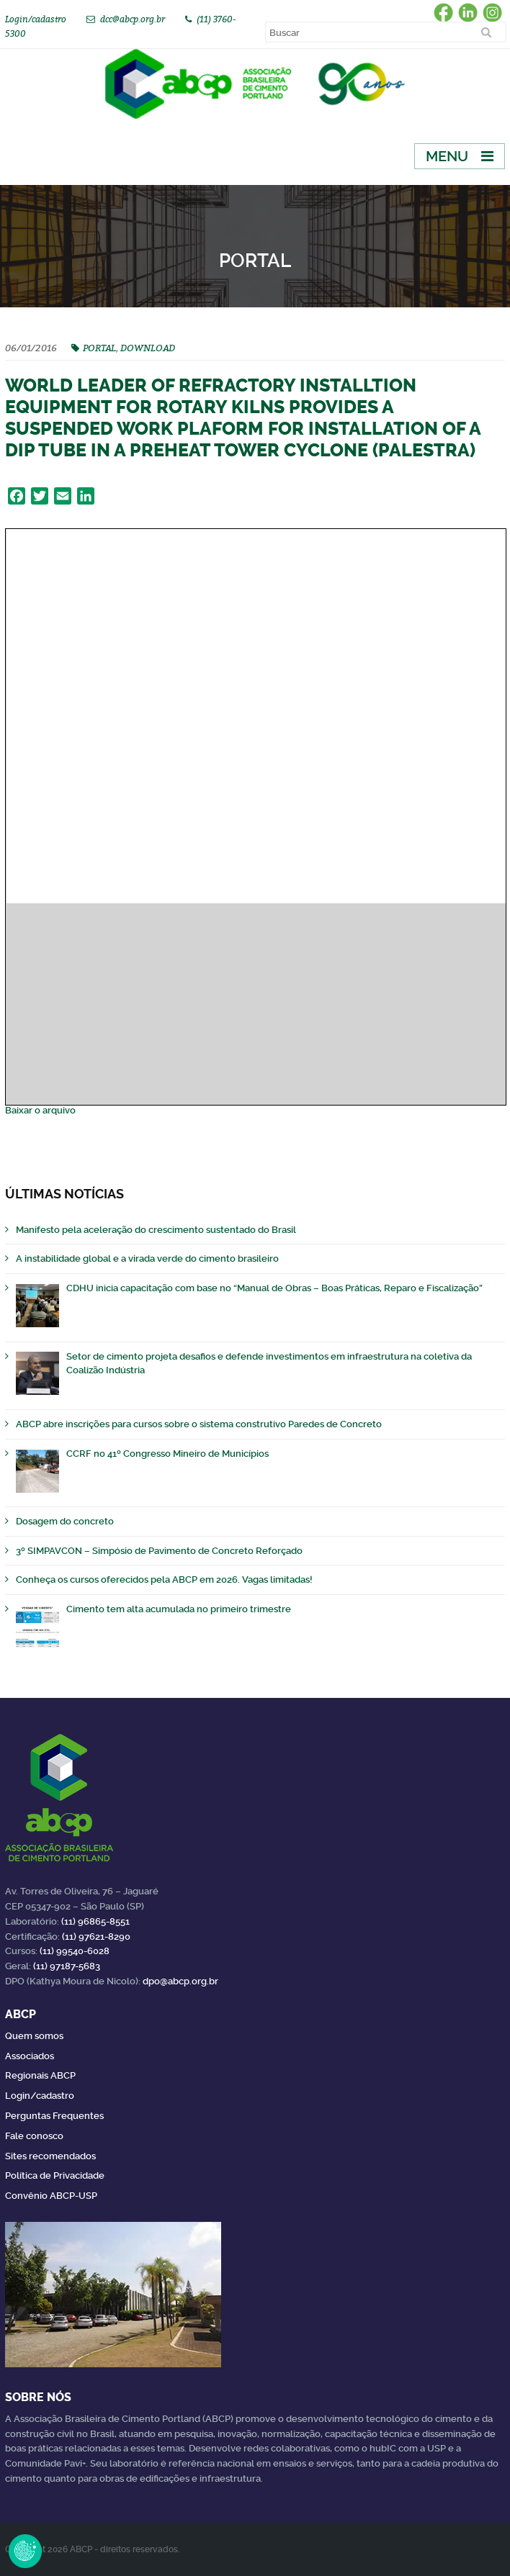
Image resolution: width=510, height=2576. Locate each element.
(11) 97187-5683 (66, 1966)
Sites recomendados (50, 2156)
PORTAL (99, 347)
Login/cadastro (35, 19)
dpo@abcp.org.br (180, 1981)
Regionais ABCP (40, 2075)
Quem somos (34, 2035)
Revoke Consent (25, 2551)
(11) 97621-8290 (96, 1936)
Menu (447, 156)
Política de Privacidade (54, 2175)
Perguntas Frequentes (54, 2115)
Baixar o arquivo (40, 1110)
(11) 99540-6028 (74, 1950)
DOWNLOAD (147, 347)
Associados (29, 2056)
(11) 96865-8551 (95, 1921)
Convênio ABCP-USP (51, 2195)
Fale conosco (34, 2135)
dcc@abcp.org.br (132, 19)
